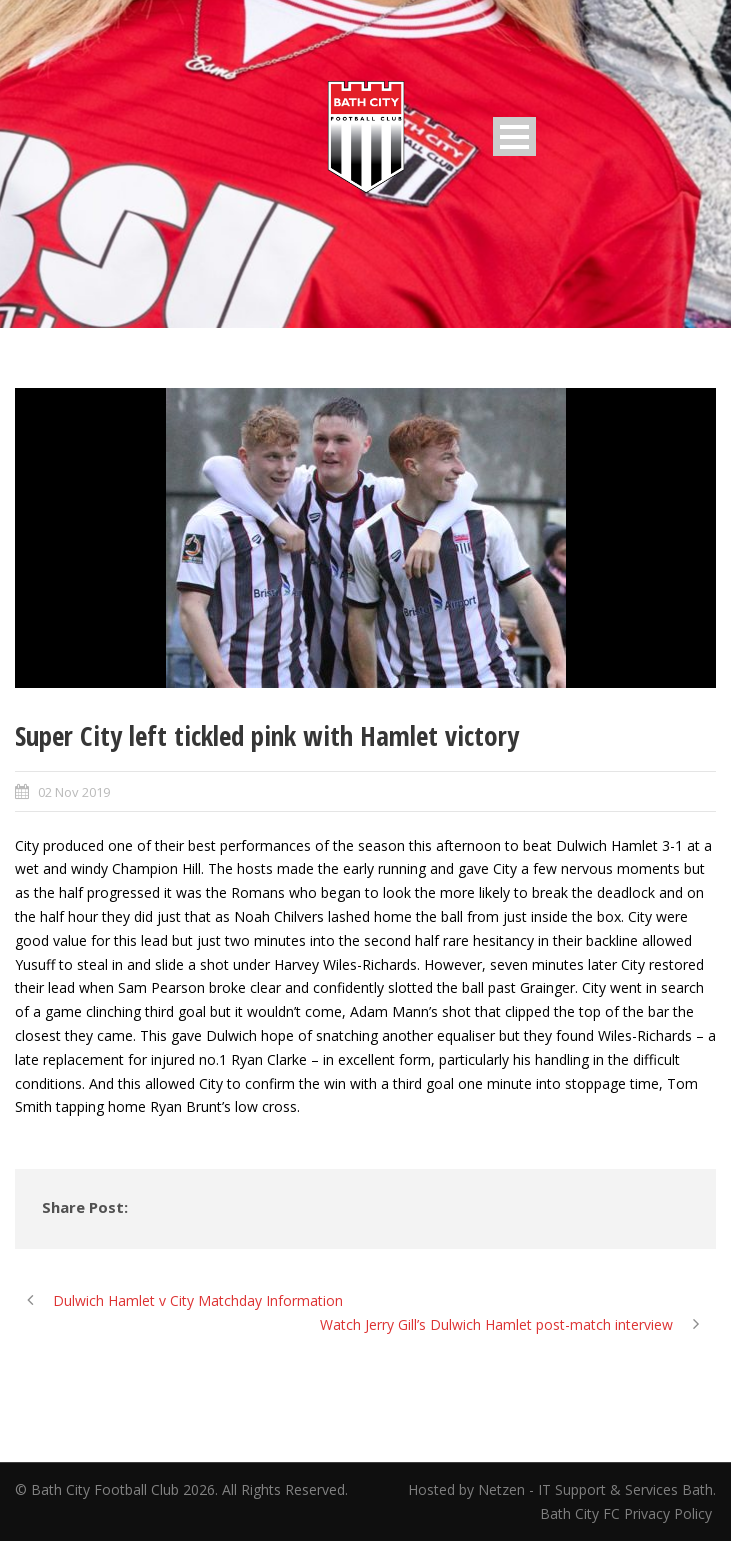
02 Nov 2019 (74, 792)
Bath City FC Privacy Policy (628, 1513)
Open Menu (514, 136)
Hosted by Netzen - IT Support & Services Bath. (562, 1489)
